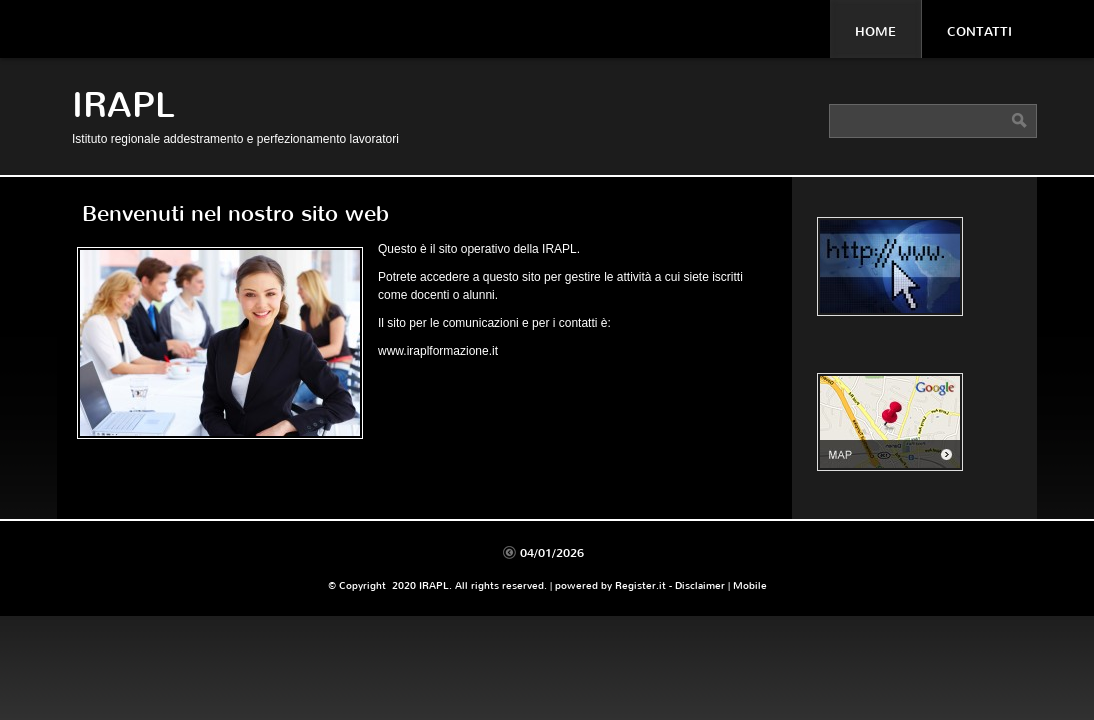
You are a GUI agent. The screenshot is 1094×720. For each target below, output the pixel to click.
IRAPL (123, 105)
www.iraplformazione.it (438, 351)
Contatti (979, 31)
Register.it (640, 585)
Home (875, 31)
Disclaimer (700, 585)
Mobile (750, 585)
